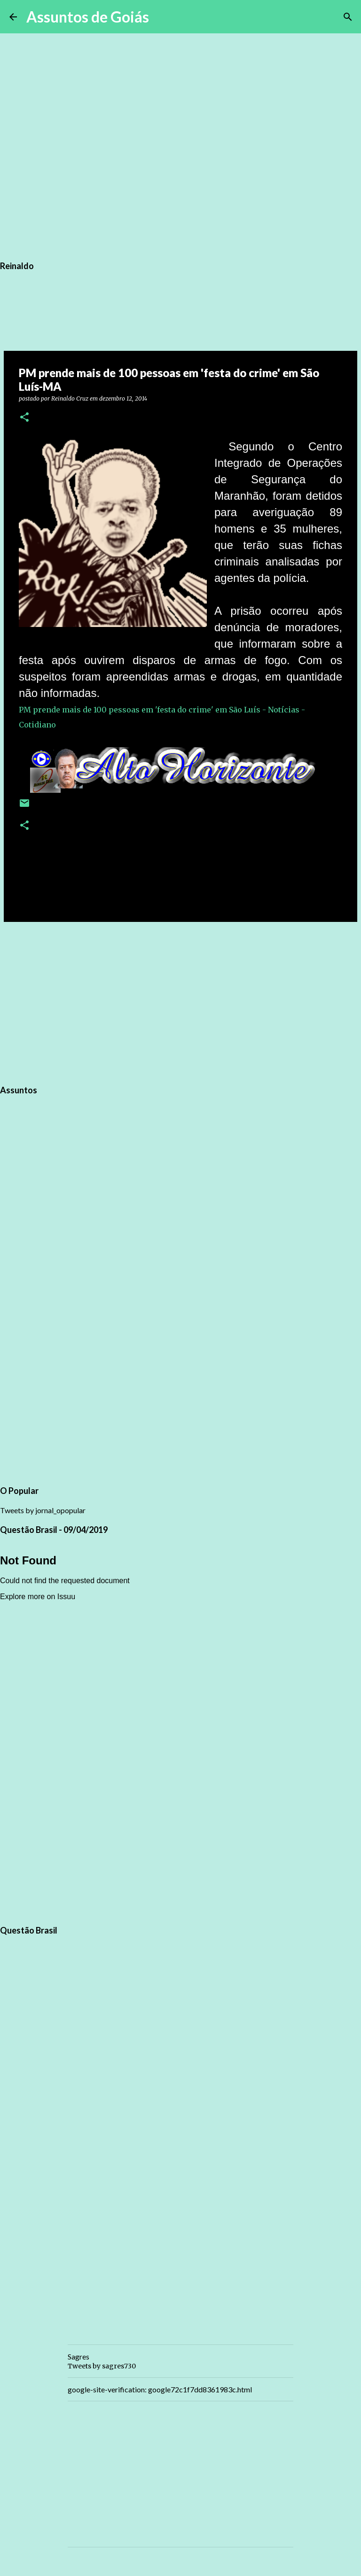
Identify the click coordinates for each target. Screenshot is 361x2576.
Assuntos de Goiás (87, 17)
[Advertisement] (180, 1002)
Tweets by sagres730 (102, 2366)
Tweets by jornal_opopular (43, 1510)
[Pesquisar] (162, 17)
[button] (24, 417)
